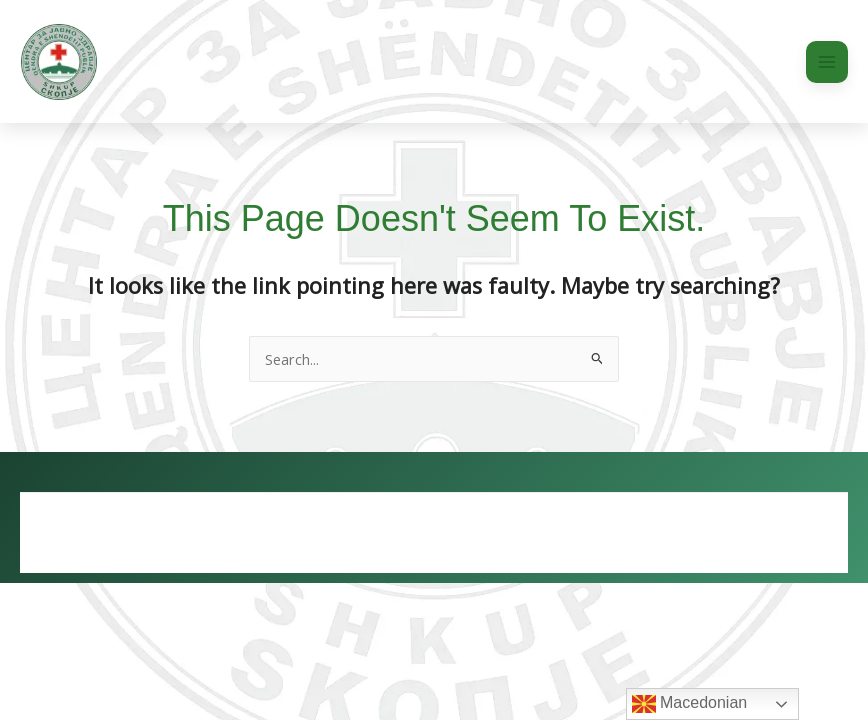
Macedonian (690, 704)
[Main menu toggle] (827, 62)
